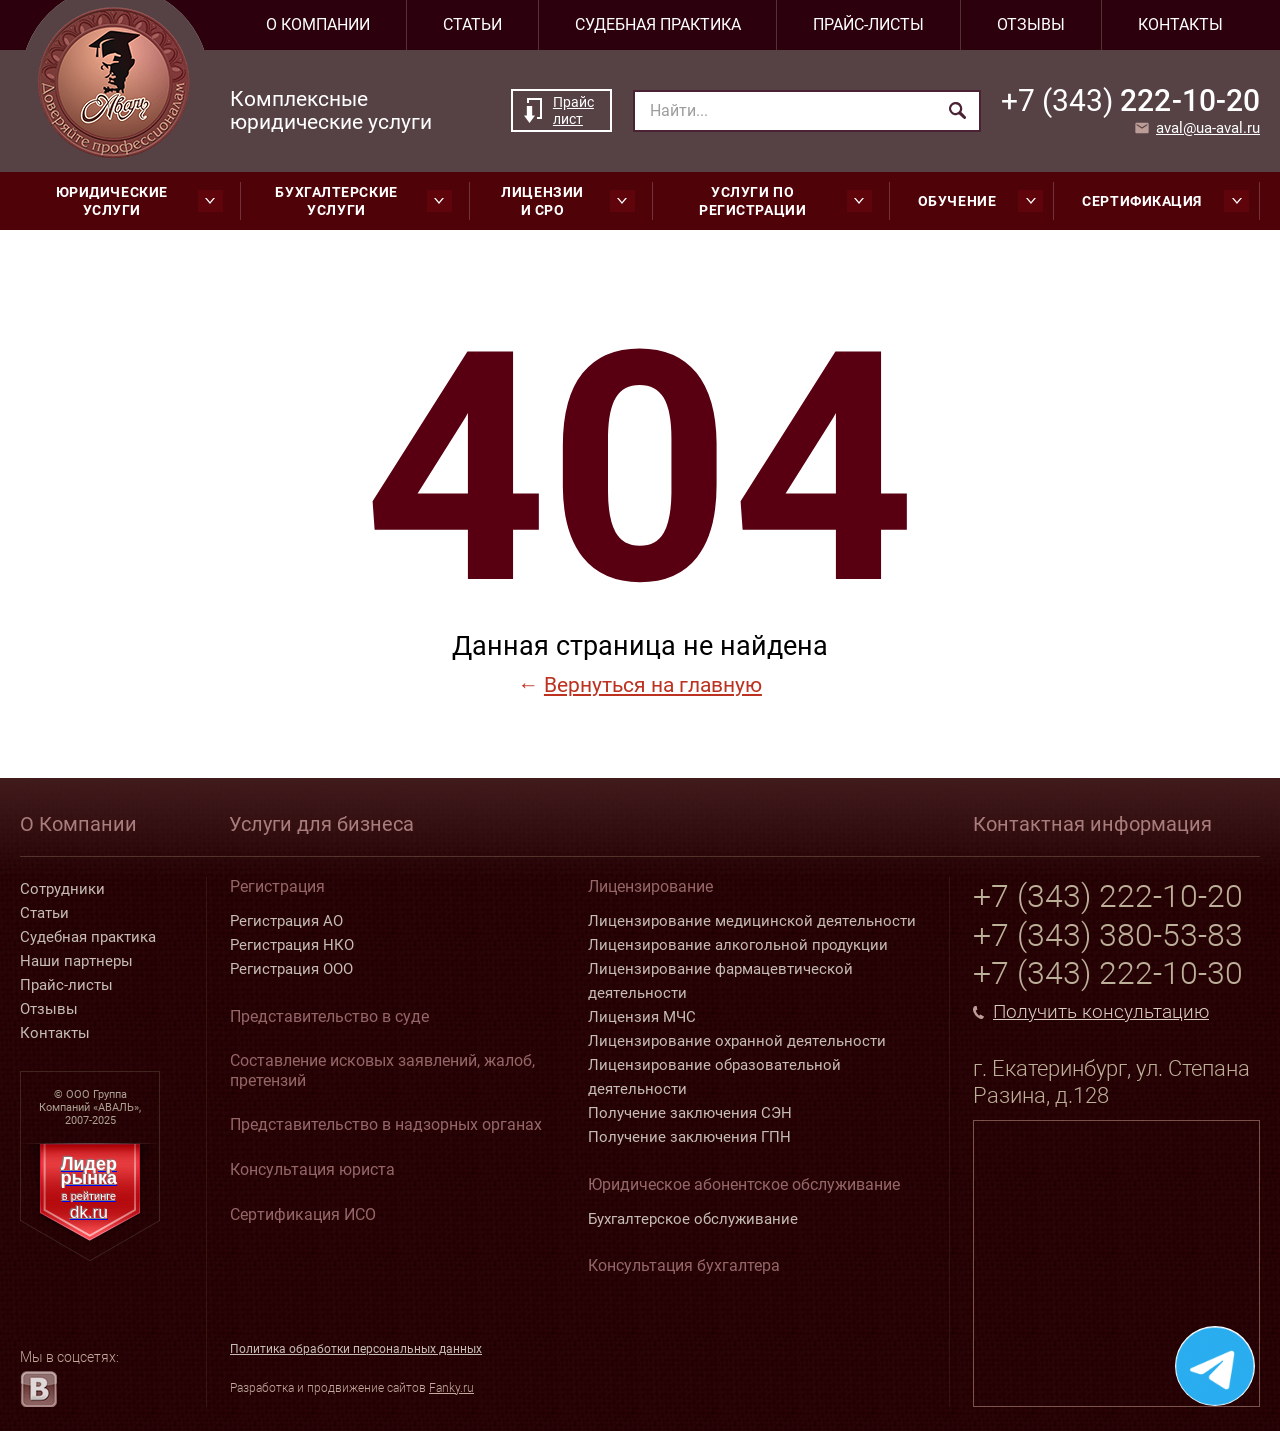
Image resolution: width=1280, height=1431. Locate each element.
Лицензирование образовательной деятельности (714, 1077)
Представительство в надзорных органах (386, 1124)
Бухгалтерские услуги (363, 201)
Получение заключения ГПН (689, 1137)
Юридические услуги (139, 201)
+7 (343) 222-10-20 (1108, 896)
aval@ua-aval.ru (1208, 128)
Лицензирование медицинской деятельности (752, 921)
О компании (318, 24)
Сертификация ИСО (303, 1214)
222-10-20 (1130, 100)
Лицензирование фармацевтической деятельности (720, 981)
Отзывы (1031, 24)
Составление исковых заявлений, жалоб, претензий (382, 1070)
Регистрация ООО (291, 969)
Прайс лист (573, 110)
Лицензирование (650, 886)
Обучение (980, 201)
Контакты (1180, 24)
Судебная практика (658, 24)
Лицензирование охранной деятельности (737, 1041)
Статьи (472, 24)
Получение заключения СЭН (690, 1113)
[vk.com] (38, 1389)
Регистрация (277, 886)
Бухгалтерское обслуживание (693, 1219)
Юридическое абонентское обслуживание (744, 1184)
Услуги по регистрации (785, 201)
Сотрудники (62, 889)
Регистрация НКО (292, 945)
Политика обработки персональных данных (356, 1349)
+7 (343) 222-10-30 (1108, 973)
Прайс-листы (868, 24)
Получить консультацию (1101, 1012)
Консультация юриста (312, 1169)
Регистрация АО (286, 921)
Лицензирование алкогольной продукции (738, 945)
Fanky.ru (451, 1388)
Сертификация (1165, 201)
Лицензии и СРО (567, 201)
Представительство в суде (329, 1016)
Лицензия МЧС (642, 1017)
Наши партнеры (76, 961)
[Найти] (957, 111)
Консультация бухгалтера (684, 1265)
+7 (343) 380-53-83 (1108, 935)
